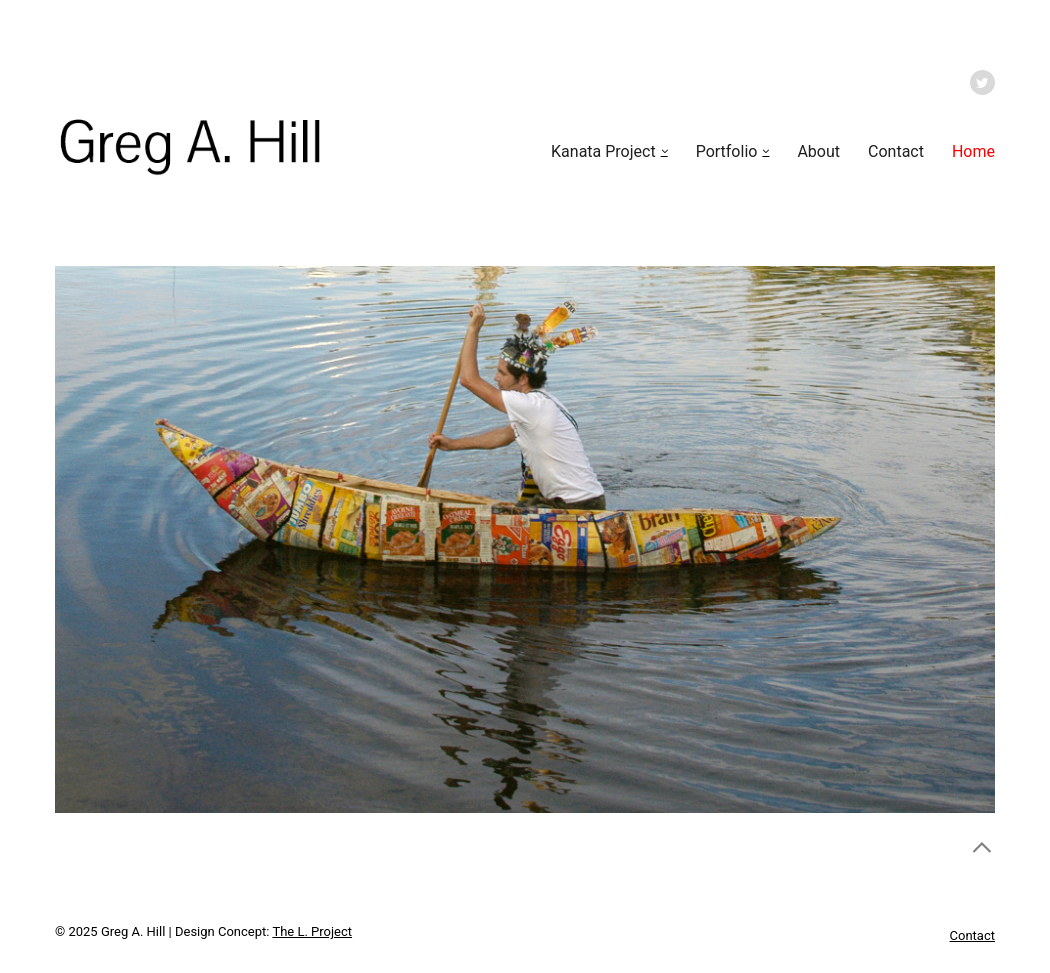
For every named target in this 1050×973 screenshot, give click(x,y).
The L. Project (312, 931)
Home (973, 151)
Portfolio (727, 151)
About (818, 151)
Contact (896, 151)
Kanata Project (603, 151)
